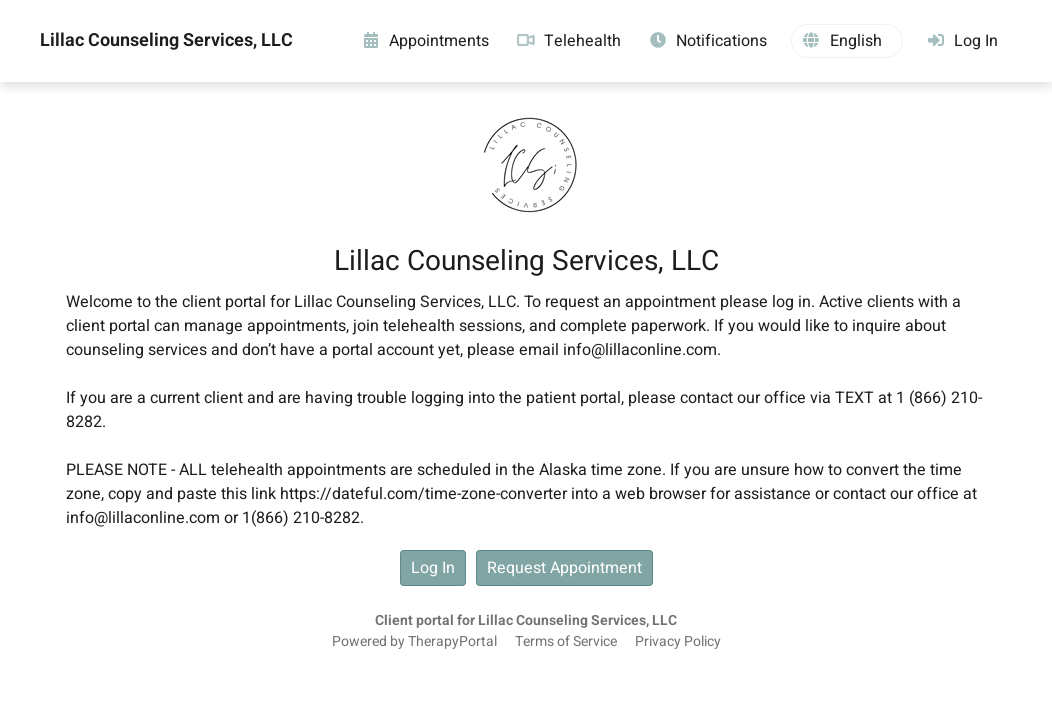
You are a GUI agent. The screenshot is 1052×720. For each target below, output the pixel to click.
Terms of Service (566, 642)
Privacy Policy (678, 642)
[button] (847, 41)
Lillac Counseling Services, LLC (166, 41)
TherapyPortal (452, 642)
